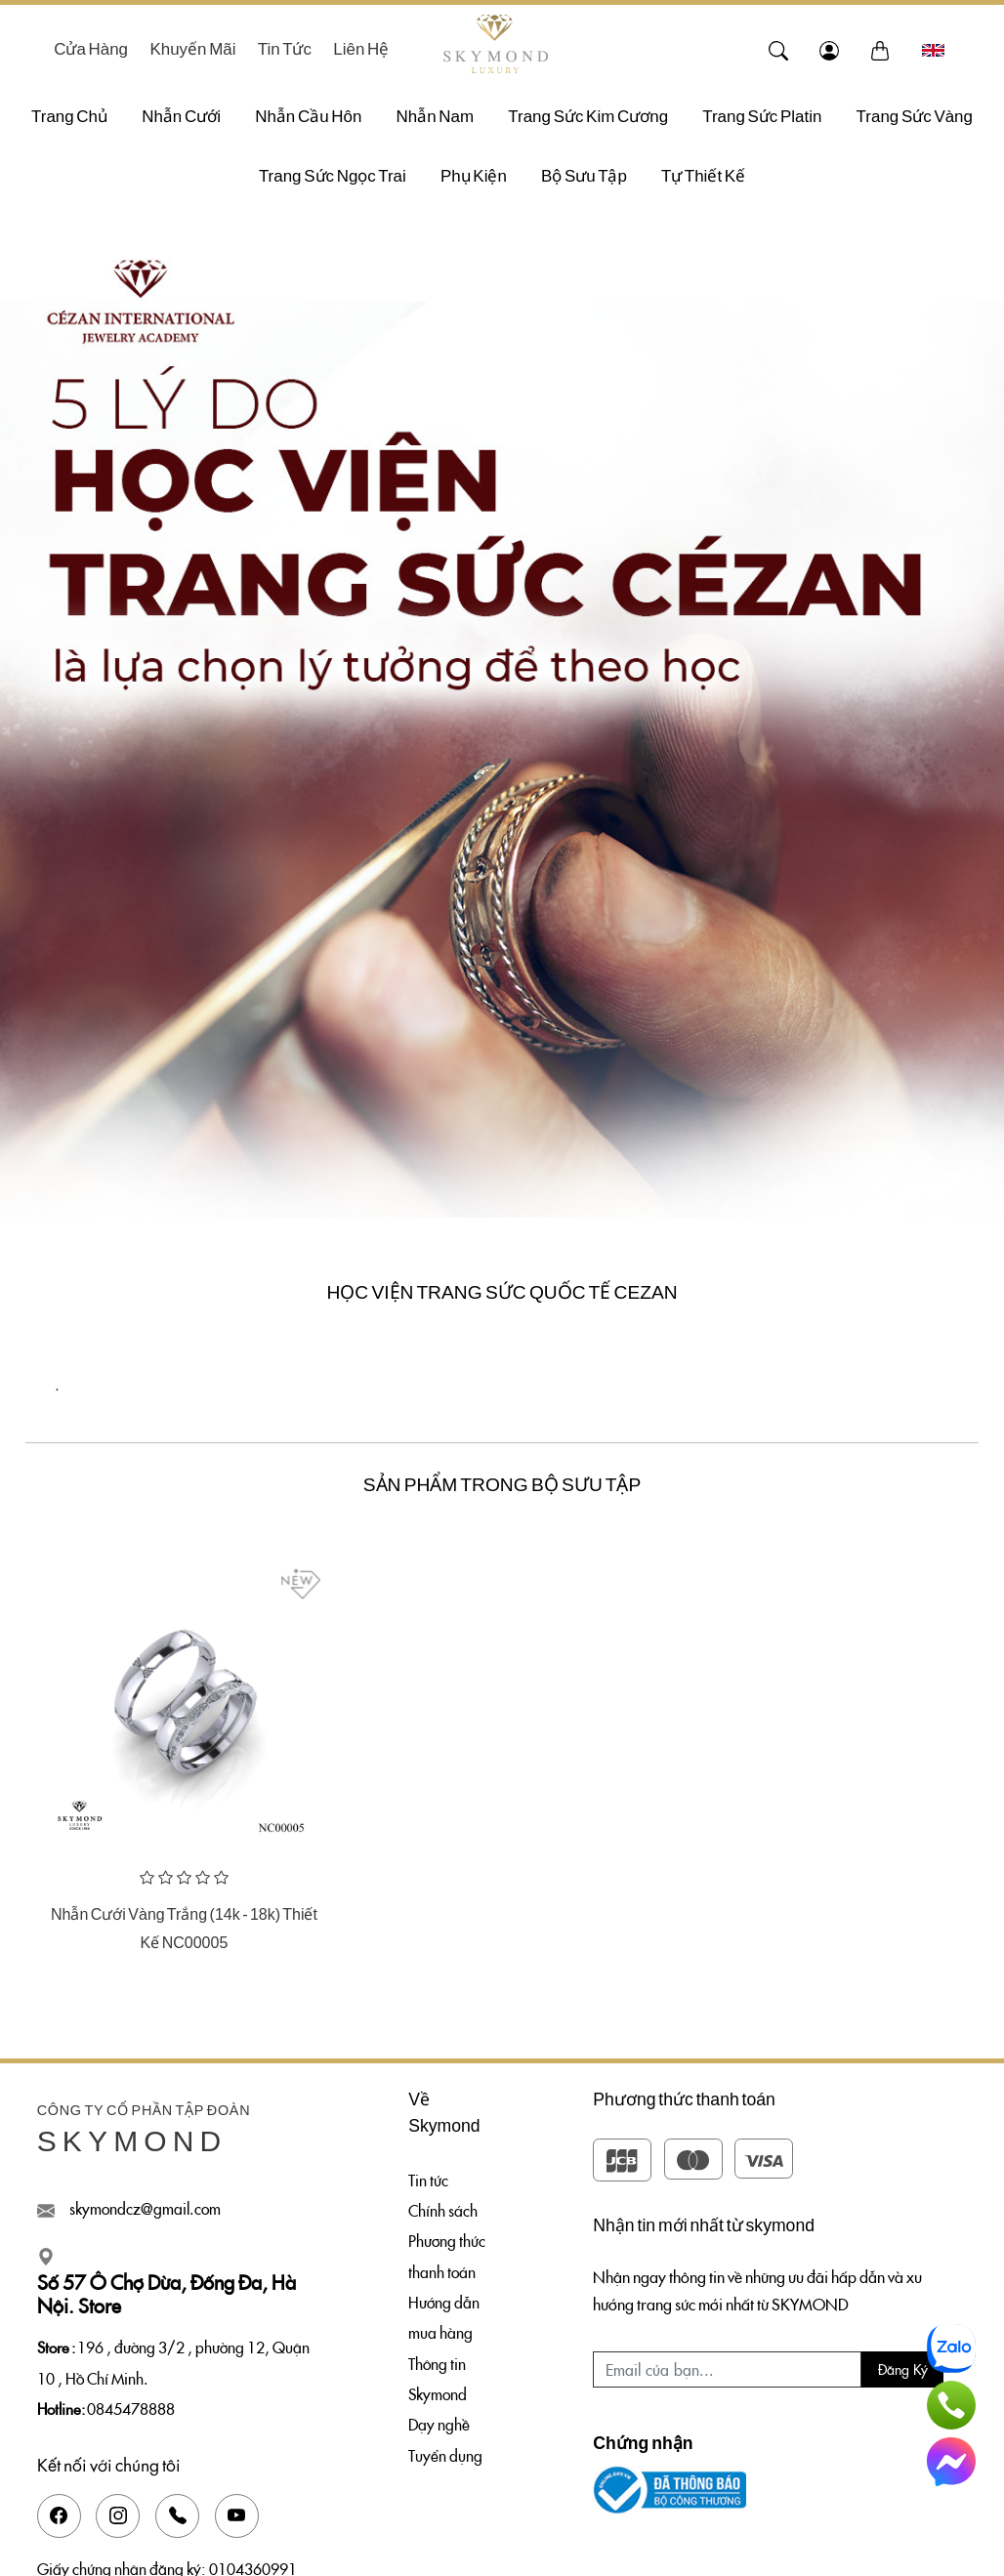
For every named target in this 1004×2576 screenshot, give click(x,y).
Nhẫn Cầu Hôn (308, 116)
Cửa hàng (91, 49)
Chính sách (443, 2210)
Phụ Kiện (473, 176)
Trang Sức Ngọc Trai (332, 176)
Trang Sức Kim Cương (588, 116)
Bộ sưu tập (584, 176)
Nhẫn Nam (436, 116)
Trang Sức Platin (761, 116)
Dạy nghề (439, 2423)
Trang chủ (69, 116)
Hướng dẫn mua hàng (444, 2317)
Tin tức (285, 49)
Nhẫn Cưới (181, 116)
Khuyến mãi (192, 49)
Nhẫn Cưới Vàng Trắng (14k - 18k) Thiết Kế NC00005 (184, 1928)
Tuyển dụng (445, 2455)
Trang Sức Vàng (915, 116)
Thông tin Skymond (437, 2378)
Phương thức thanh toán (446, 2255)
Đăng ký (903, 2369)
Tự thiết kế (703, 176)
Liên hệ (361, 49)
